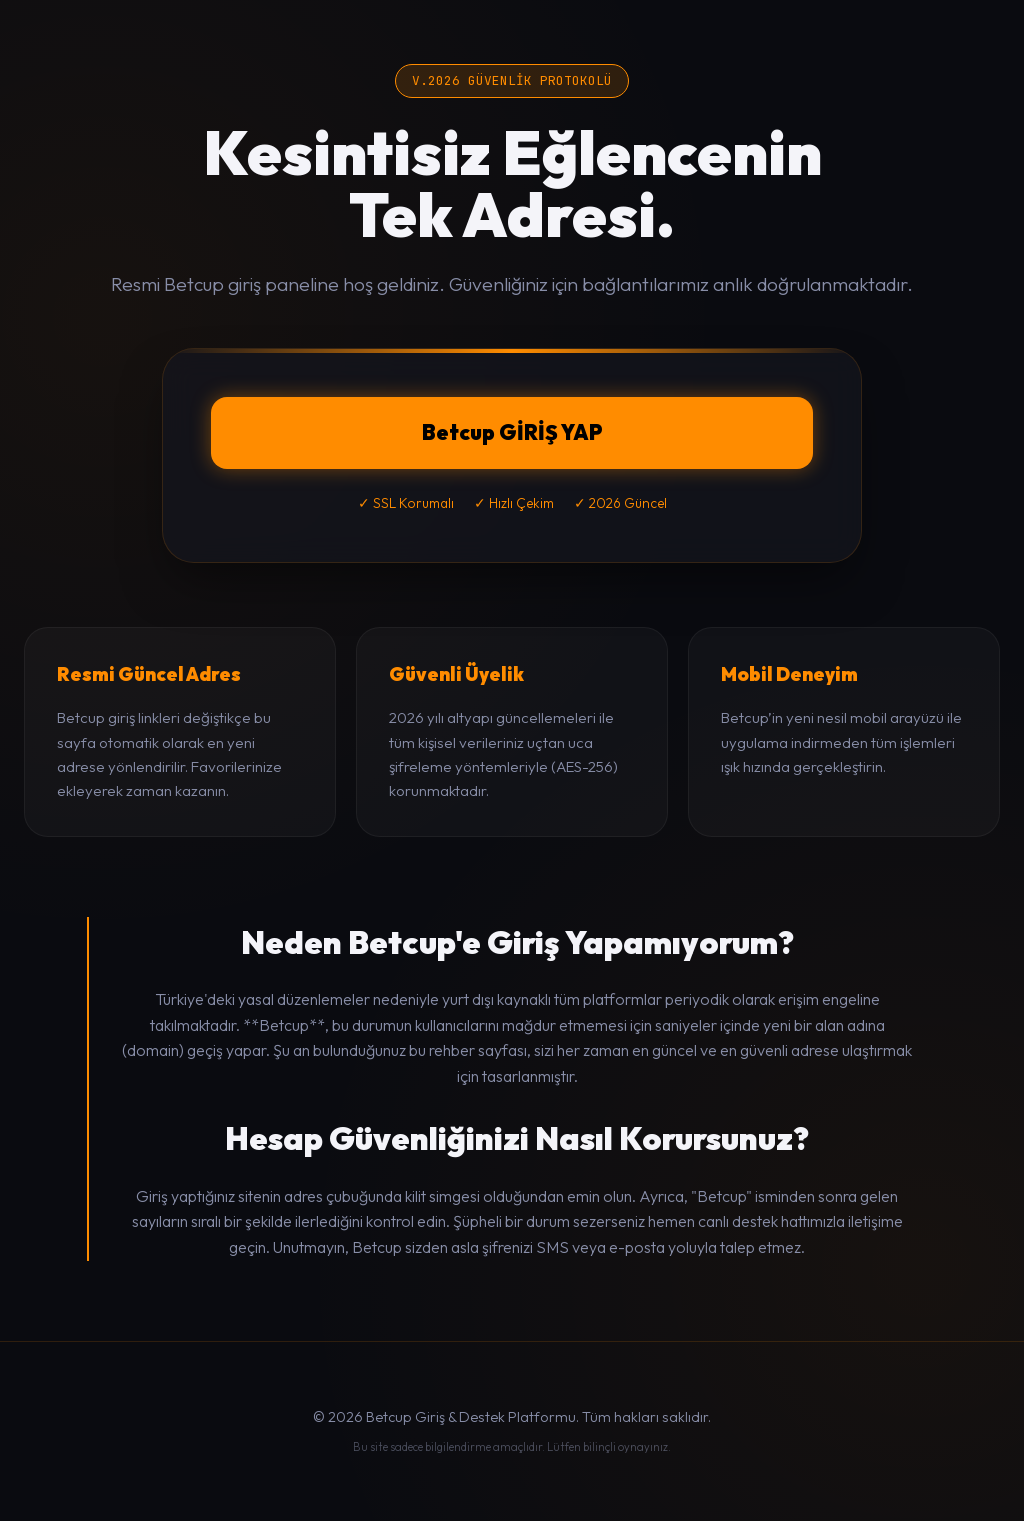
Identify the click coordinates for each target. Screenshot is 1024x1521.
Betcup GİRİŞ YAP (512, 432)
